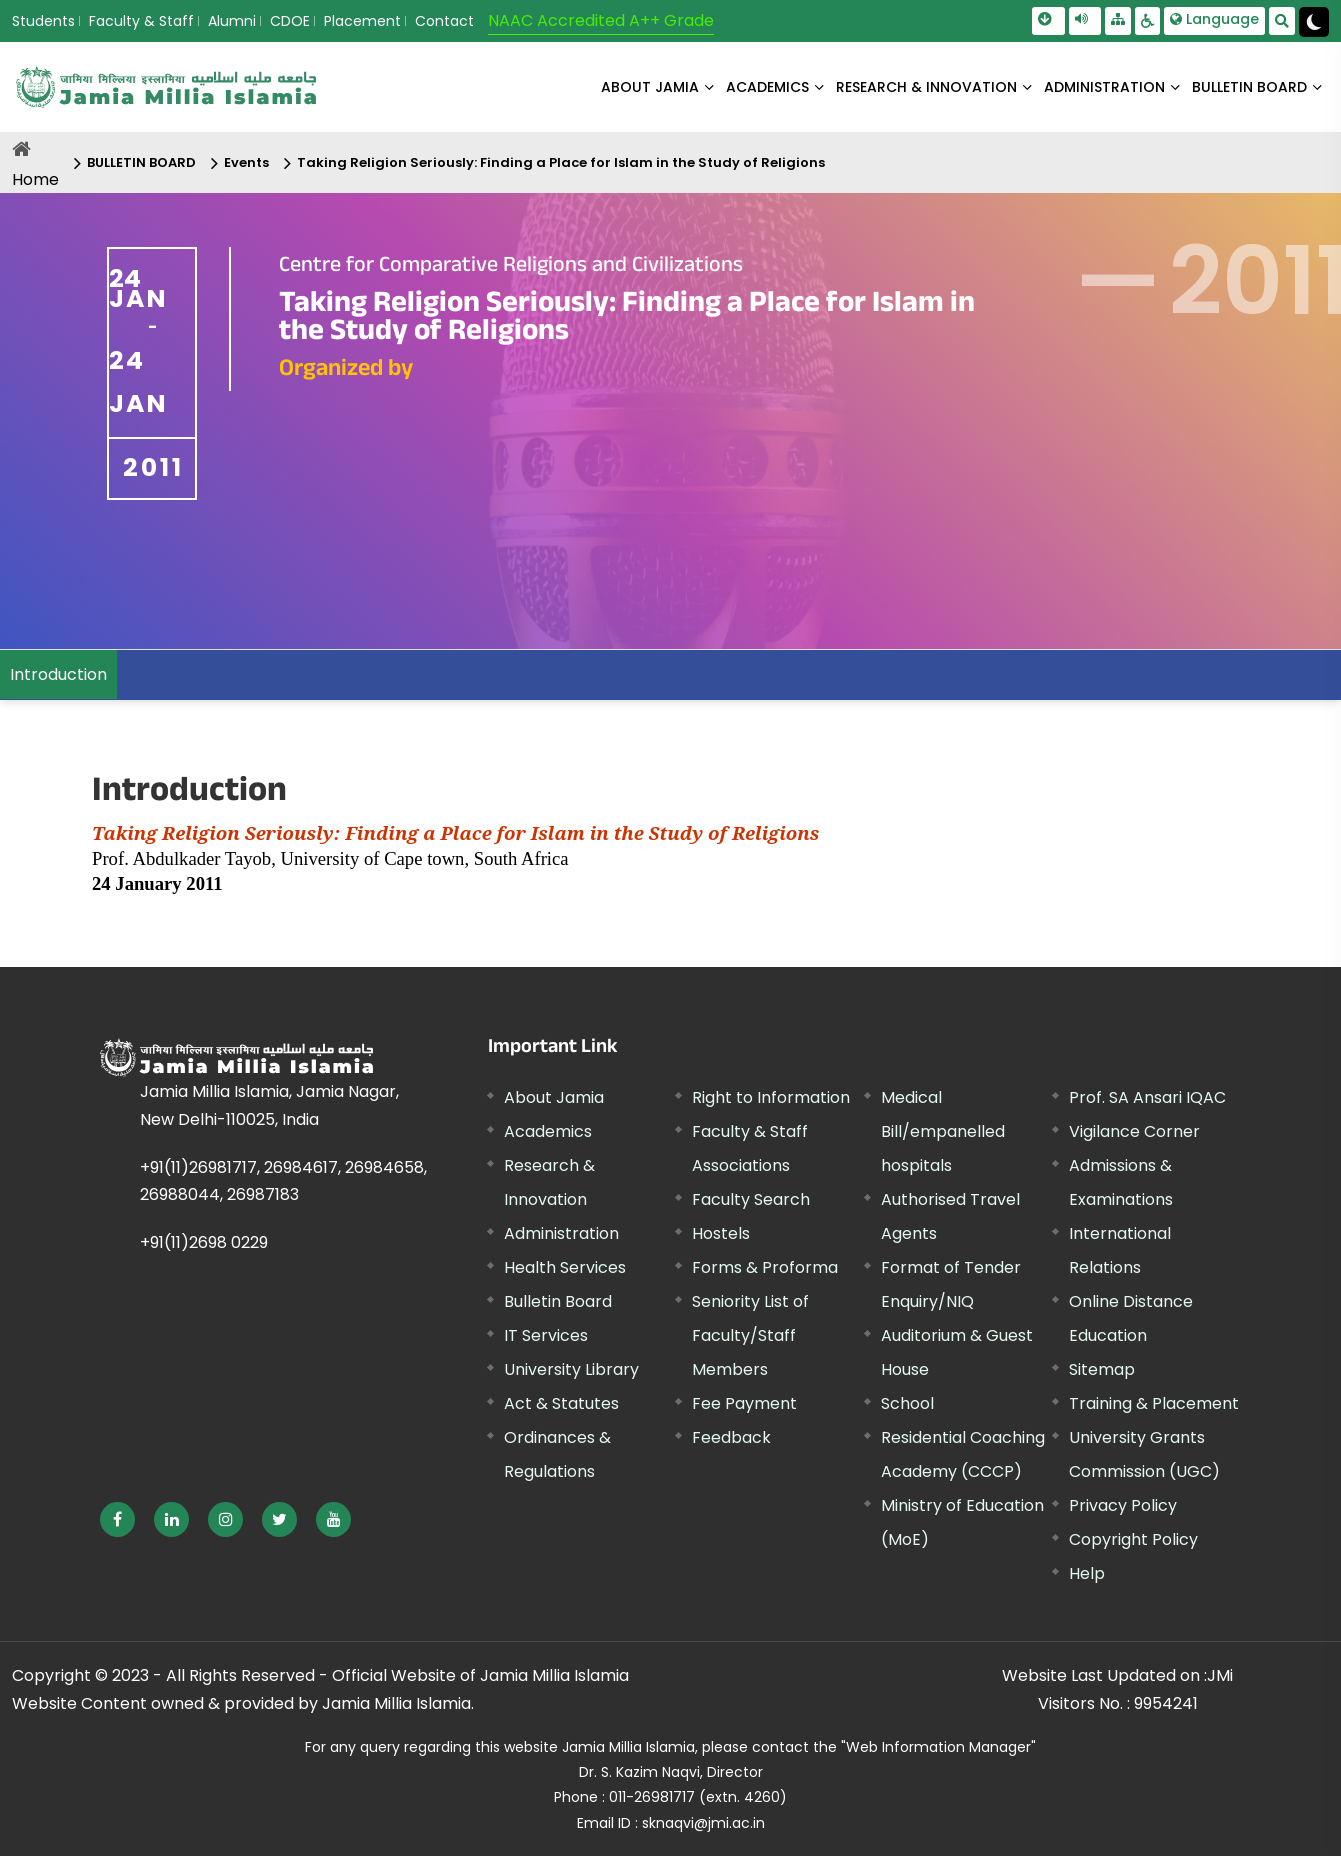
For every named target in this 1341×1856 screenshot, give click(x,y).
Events (246, 162)
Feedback (731, 1437)
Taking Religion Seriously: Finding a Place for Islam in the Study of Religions (561, 162)
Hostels (721, 1233)
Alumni (232, 21)
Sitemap (1102, 1369)
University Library (571, 1369)
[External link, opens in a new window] (117, 1519)
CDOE (290, 21)
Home (35, 179)
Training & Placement (1154, 1403)
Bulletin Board (558, 1301)
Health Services (565, 1267)
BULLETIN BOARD (1249, 87)
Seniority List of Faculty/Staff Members (750, 1335)
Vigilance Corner (1134, 1131)
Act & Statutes (561, 1403)
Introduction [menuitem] (58, 674)
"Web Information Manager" (938, 1747)
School (907, 1403)
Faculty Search (751, 1199)
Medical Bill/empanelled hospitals (943, 1131)
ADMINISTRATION (1104, 87)
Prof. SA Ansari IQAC (1147, 1097)
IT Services (546, 1335)
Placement (362, 21)
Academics (548, 1131)
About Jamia (650, 87)
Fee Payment (744, 1403)
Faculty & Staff (141, 21)
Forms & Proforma (765, 1267)
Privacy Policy (1123, 1505)
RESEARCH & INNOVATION (926, 87)
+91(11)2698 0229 (204, 1242)
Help (1087, 1573)
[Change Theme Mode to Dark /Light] (1314, 22)
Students (43, 21)
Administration (561, 1233)
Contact (444, 21)
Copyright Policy (1133, 1539)
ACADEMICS (767, 87)
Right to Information (771, 1097)
